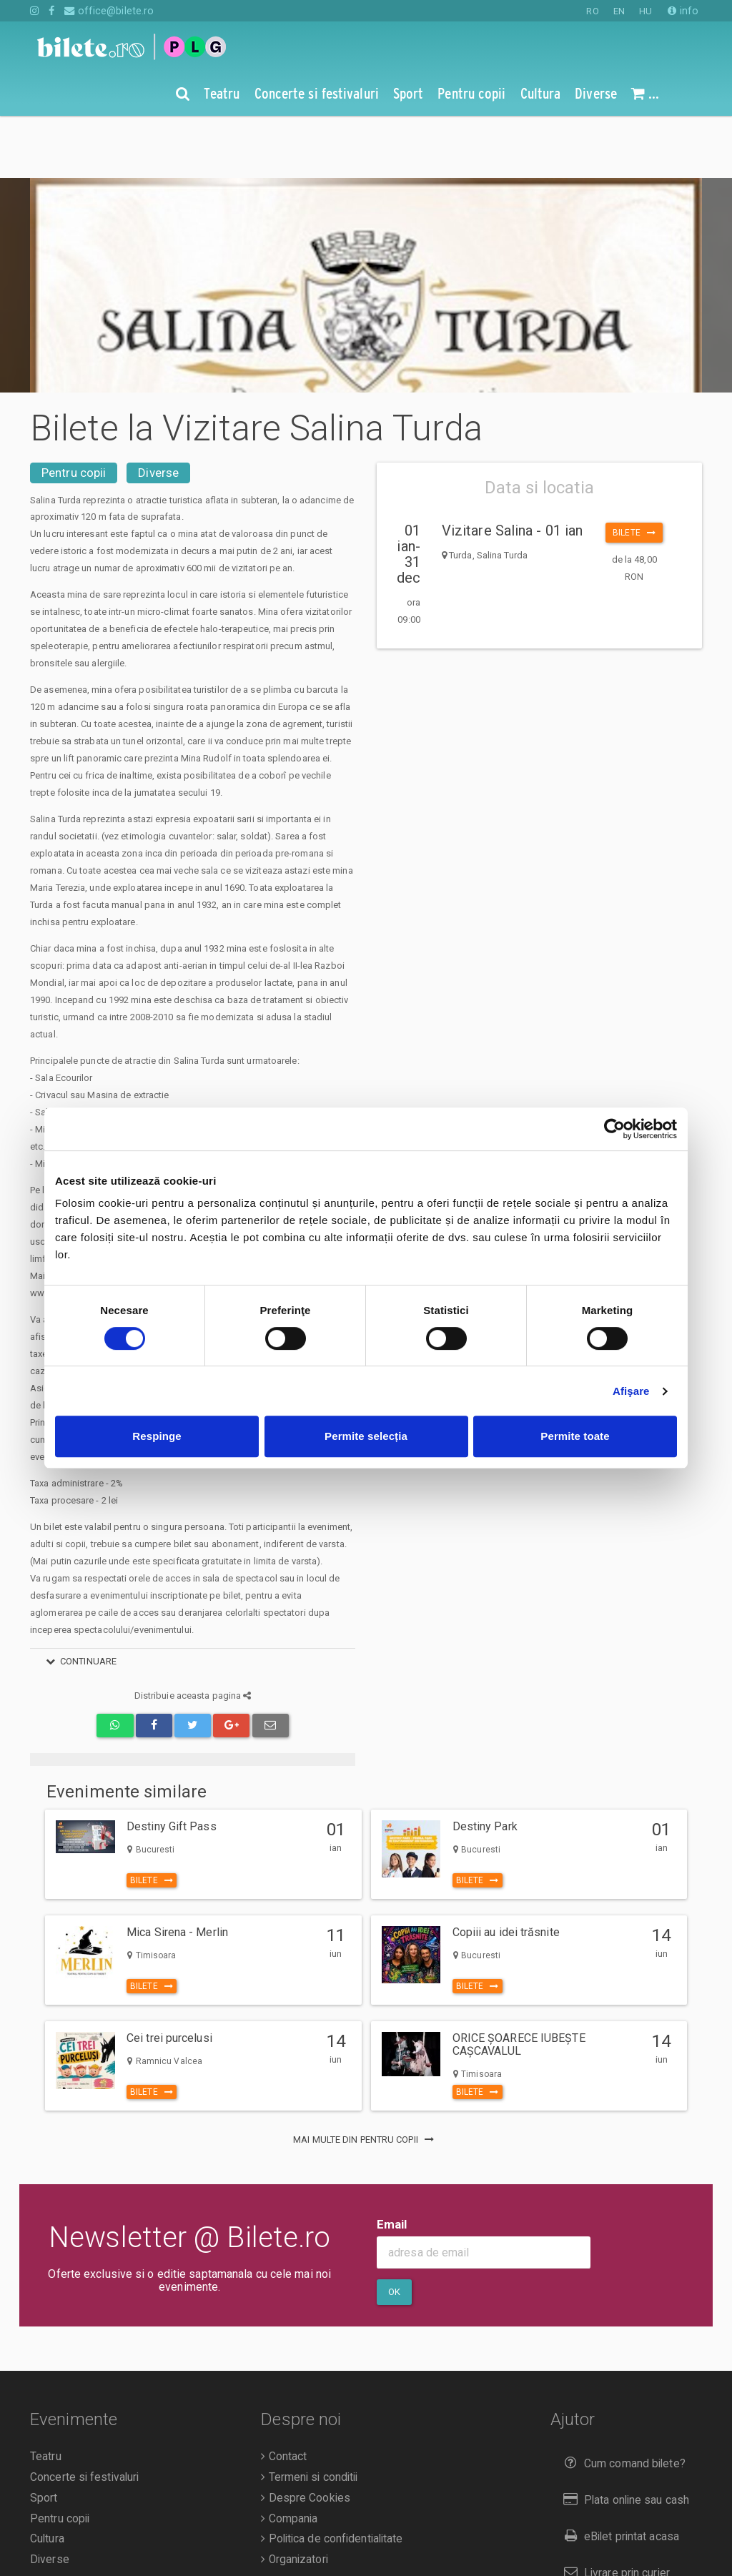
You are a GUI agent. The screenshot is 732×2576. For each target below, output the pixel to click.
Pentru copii (73, 410)
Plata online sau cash (624, 2437)
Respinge (156, 1436)
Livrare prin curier (614, 2510)
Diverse (158, 410)
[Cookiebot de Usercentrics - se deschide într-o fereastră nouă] (614, 1129)
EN (619, 11)
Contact (284, 2394)
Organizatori (294, 2497)
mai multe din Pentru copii (366, 2077)
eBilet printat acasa (618, 2474)
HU (645, 11)
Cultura (47, 2476)
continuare (79, 1599)
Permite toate (574, 1436)
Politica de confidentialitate (331, 2476)
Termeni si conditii (309, 2415)
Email (392, 2162)
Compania (289, 2456)
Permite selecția (366, 1436)
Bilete (634, 470)
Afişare (631, 1391)
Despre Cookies (305, 2435)
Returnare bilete (610, 2546)
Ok (394, 2229)
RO (592, 11)
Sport (44, 2435)
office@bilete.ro (109, 10)
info (683, 10)
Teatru (45, 2394)
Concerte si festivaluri (84, 2415)
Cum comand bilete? (622, 2401)
